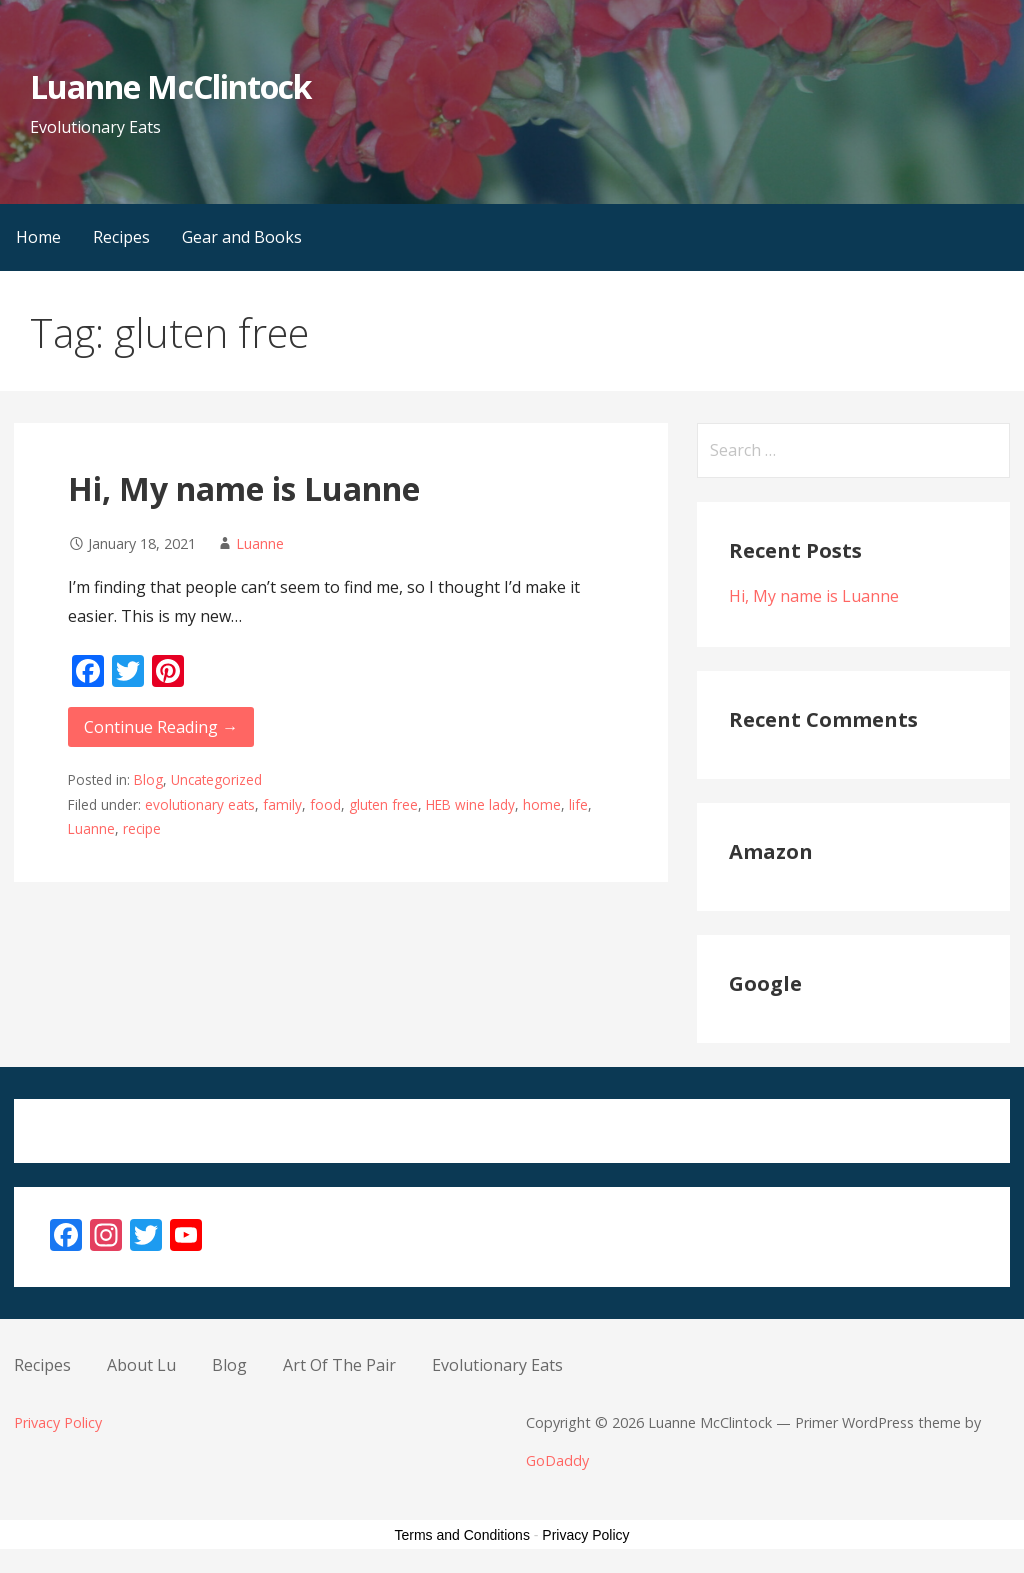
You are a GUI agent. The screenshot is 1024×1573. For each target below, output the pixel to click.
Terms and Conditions (462, 1535)
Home (38, 237)
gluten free (383, 804)
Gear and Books (242, 237)
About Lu (141, 1365)
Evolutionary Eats (497, 1365)
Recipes (121, 237)
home (542, 804)
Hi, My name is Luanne (244, 488)
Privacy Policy (58, 1422)
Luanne (260, 543)
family (282, 804)
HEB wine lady (470, 804)
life (578, 804)
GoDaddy (557, 1460)
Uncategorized (216, 779)
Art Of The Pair (339, 1365)
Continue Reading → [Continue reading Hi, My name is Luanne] (161, 727)
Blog (148, 779)
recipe (142, 828)
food (325, 804)
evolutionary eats (200, 804)
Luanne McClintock (170, 86)
